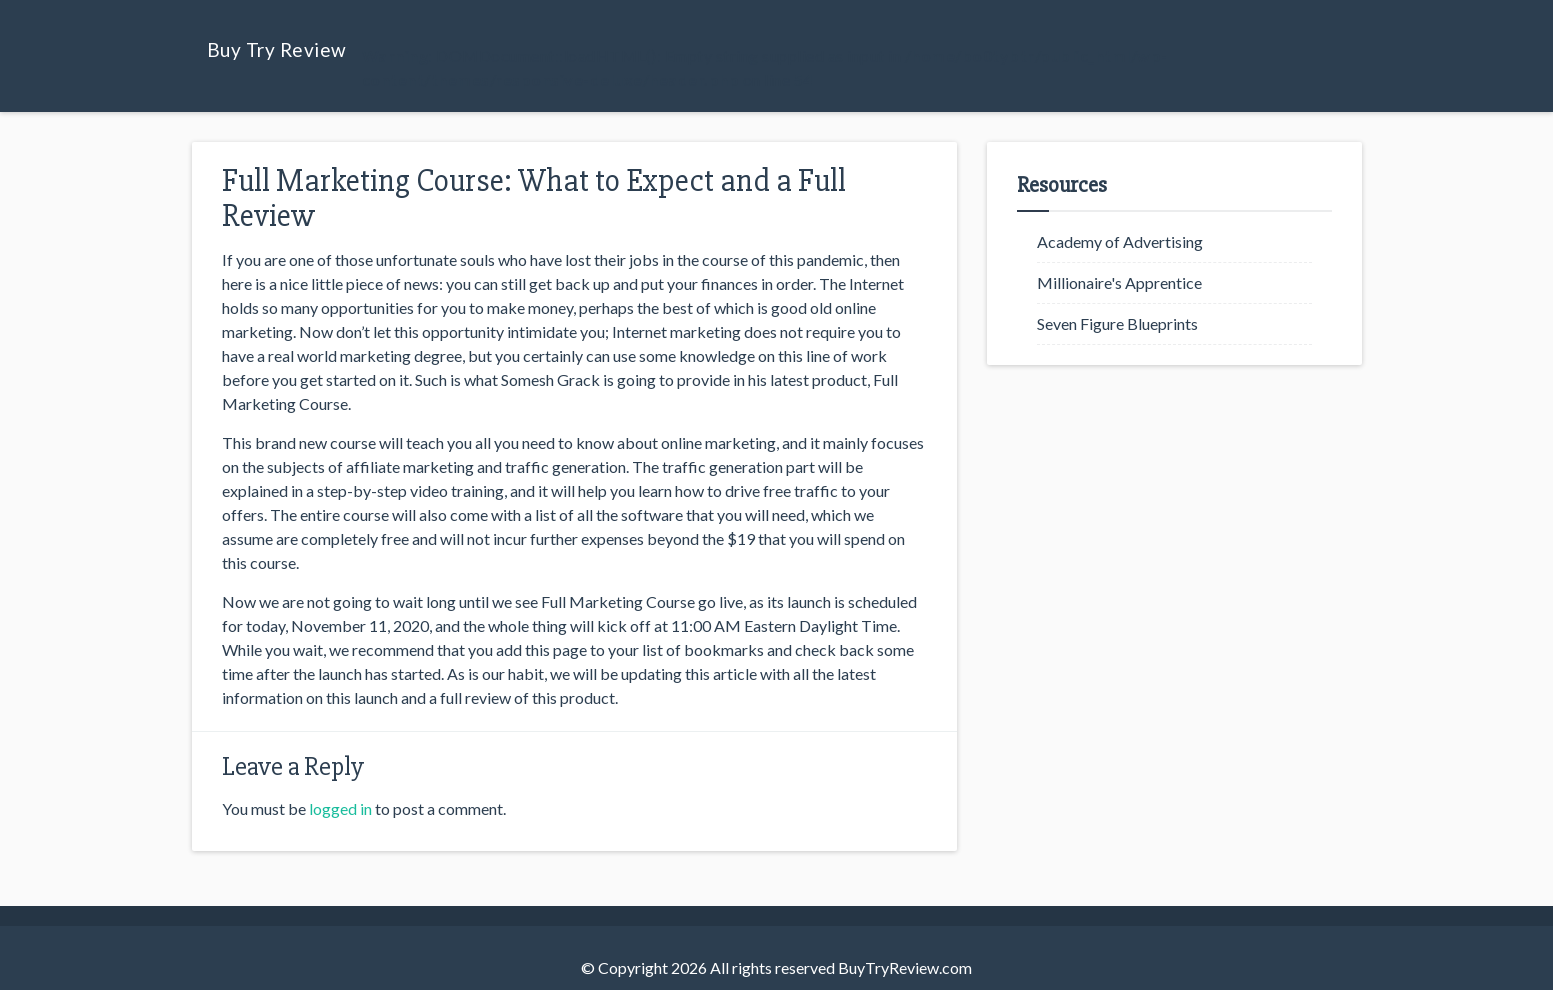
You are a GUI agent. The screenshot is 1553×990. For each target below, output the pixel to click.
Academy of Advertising (1120, 241)
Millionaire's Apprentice (1119, 282)
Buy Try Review (277, 49)
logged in (340, 808)
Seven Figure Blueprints (1117, 323)
